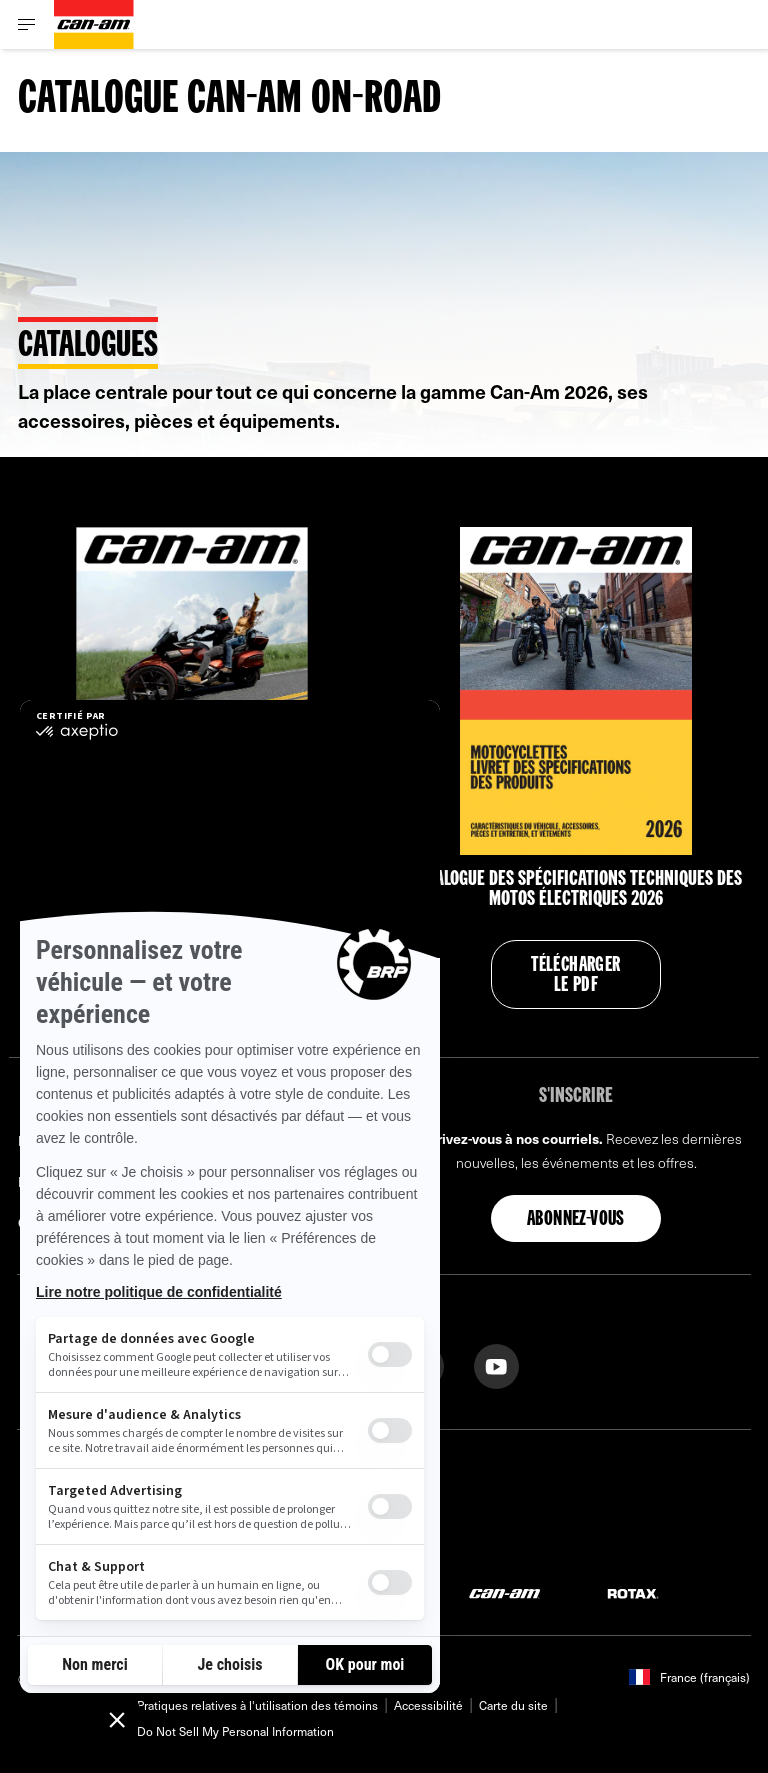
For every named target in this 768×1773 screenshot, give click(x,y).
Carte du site (513, 1705)
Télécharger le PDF (575, 976)
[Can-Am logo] (94, 24)
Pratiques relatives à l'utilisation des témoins (257, 1705)
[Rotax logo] (633, 1592)
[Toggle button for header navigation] (27, 24)
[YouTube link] (496, 1364)
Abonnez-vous (576, 1220)
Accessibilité (428, 1705)
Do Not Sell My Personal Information (235, 1731)
